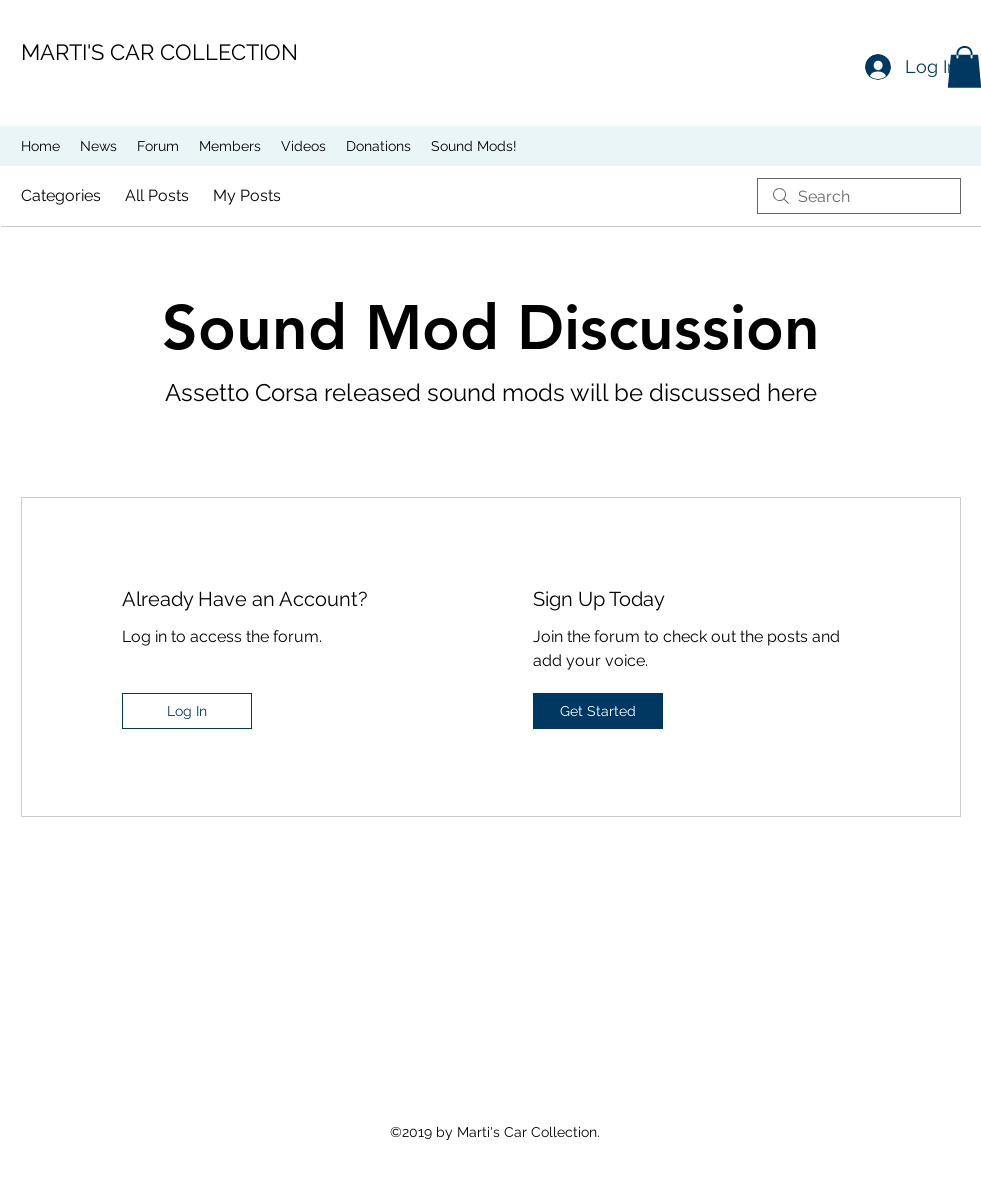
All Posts (157, 195)
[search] (859, 196)
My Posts (247, 195)
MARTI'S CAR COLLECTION (159, 52)
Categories (61, 195)
